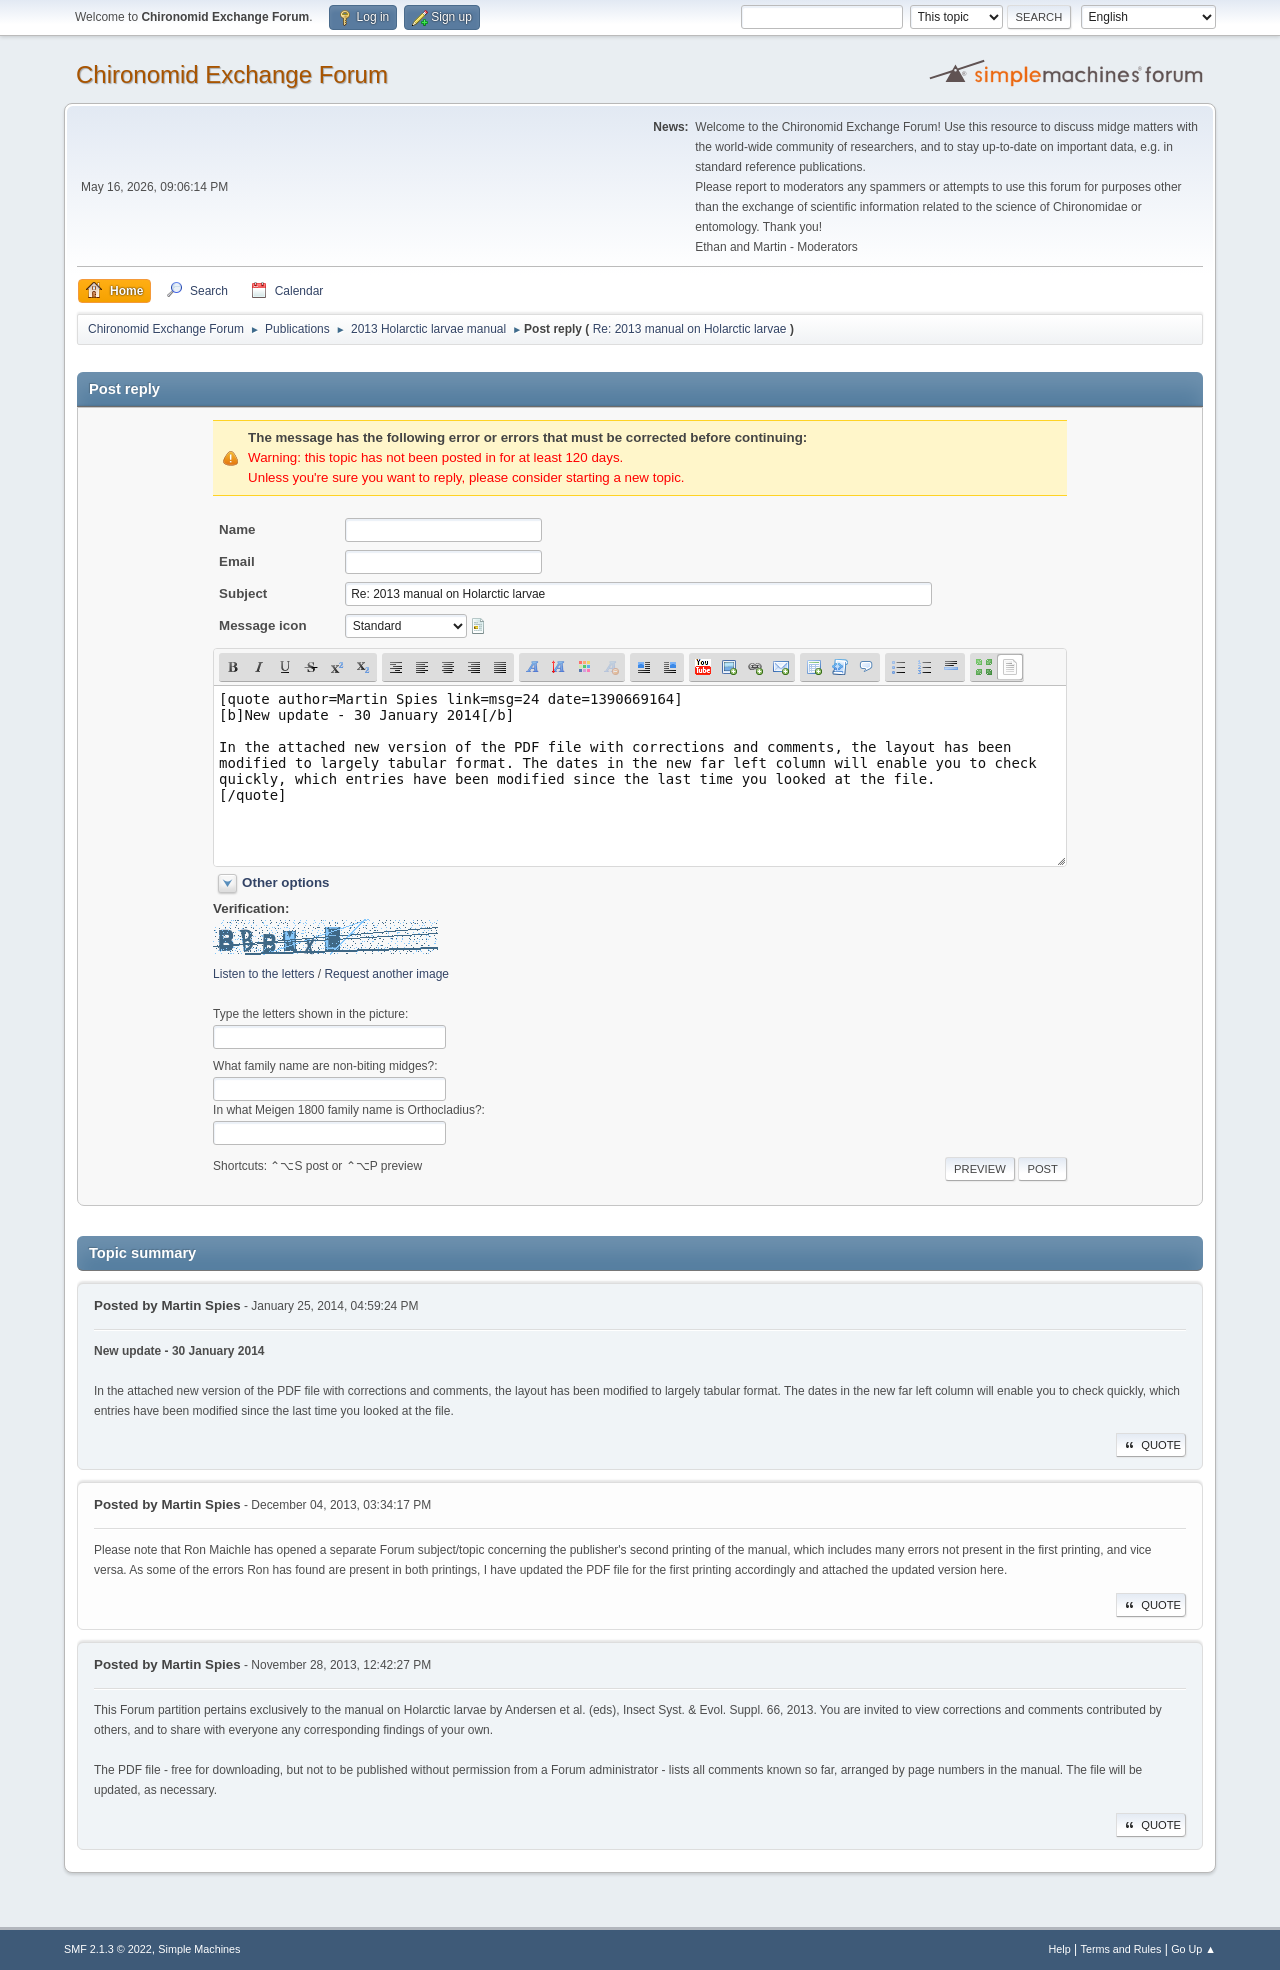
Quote (1151, 1445)
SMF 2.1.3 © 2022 (108, 1949)
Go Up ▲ (1193, 1949)
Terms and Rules (1121, 1949)
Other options (285, 882)
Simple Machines (199, 1949)
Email (237, 561)
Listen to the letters (263, 974)
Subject (243, 593)
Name (237, 529)
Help (1060, 1949)
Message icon (262, 625)
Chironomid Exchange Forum (232, 74)
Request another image (386, 974)
